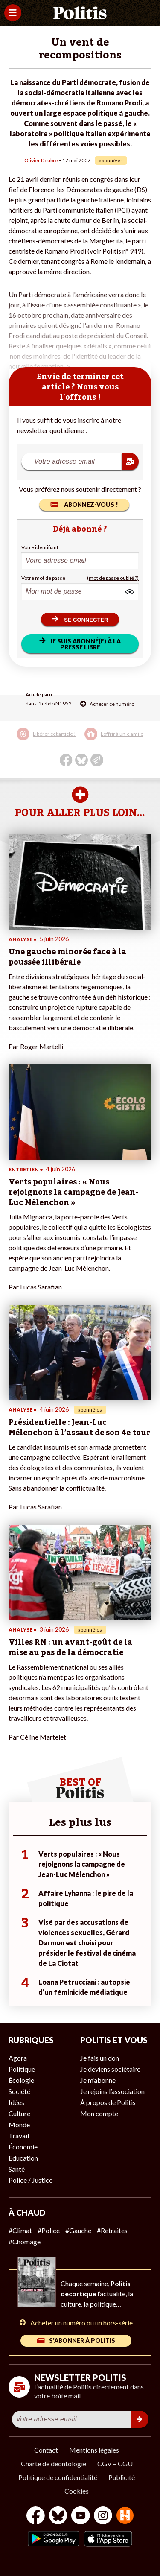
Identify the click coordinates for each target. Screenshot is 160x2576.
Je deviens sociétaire (110, 2069)
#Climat (20, 2230)
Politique (22, 2069)
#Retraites (112, 2230)
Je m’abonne (98, 2080)
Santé (17, 2169)
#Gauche (78, 2230)
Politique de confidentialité (57, 2477)
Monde (19, 2124)
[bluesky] (58, 2516)
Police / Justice (30, 2180)
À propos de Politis (108, 2102)
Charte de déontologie (53, 2463)
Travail (19, 2136)
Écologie (21, 2080)
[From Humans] (125, 2516)
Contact (46, 2450)
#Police (49, 2230)
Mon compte (99, 2113)
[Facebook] (35, 2516)
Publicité (121, 2477)
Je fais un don (99, 2058)
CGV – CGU (115, 2463)
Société (19, 2091)
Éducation (23, 2158)
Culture (19, 2113)
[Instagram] (103, 2516)
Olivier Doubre (41, 160)
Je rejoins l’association (112, 2091)
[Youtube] (80, 2516)
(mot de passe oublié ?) (113, 578)
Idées (16, 2102)
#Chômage (25, 2241)
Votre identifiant (39, 547)
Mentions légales (94, 2450)
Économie (23, 2147)
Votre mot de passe (43, 578)
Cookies (76, 2491)
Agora (18, 2058)
